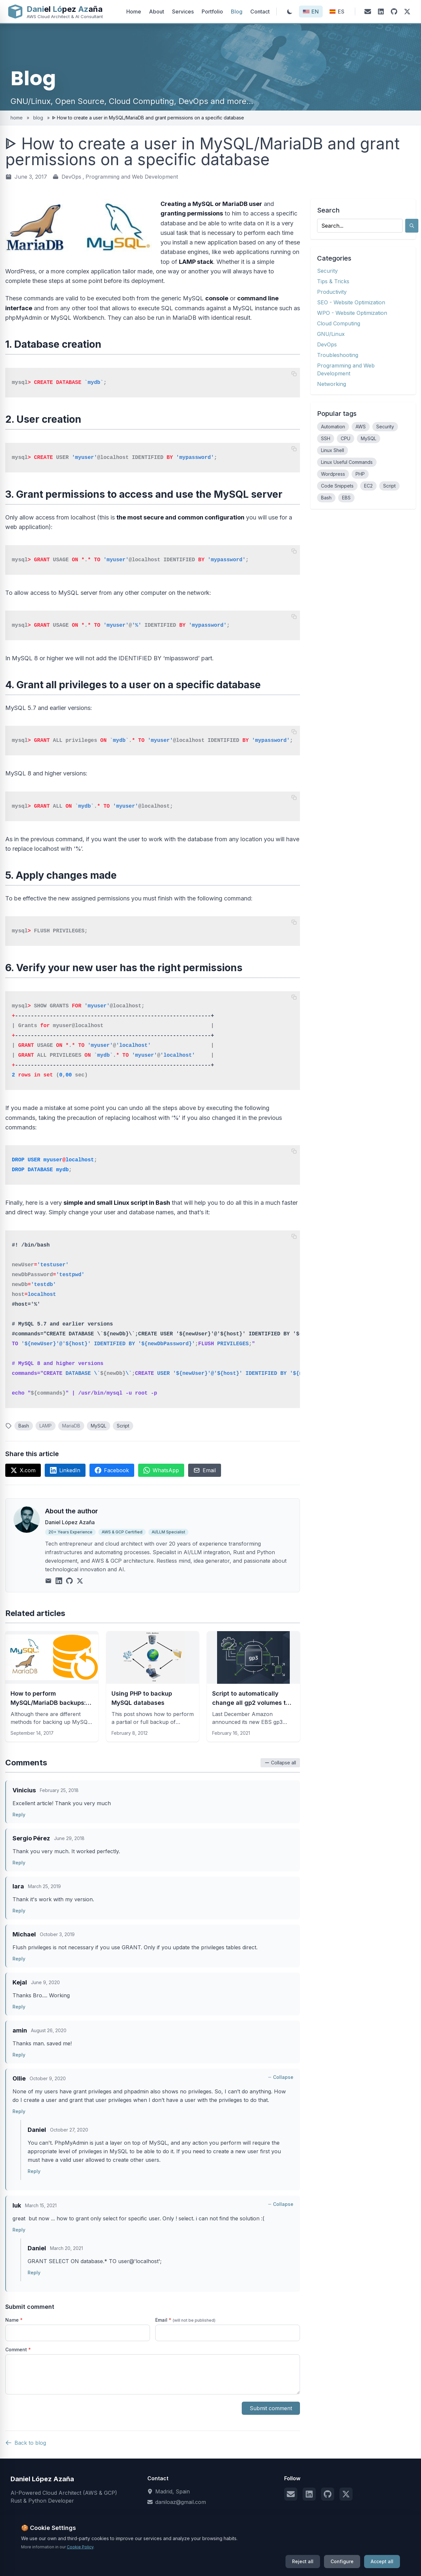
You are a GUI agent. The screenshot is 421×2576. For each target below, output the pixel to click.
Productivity (332, 292)
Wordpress (333, 474)
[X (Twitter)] (407, 11)
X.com (23, 1470)
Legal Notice (139, 2557)
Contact (260, 11)
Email (204, 1470)
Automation (333, 426)
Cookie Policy (235, 2557)
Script (123, 1425)
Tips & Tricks (333, 281)
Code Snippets (337, 486)
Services (183, 11)
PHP (360, 474)
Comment (18, 2349)
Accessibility (282, 2557)
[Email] (368, 11)
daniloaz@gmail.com (180, 2502)
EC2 (368, 486)
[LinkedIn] (381, 11)
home (17, 117)
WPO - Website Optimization (352, 313)
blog (38, 117)
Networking (331, 384)
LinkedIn (65, 1470)
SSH (325, 438)
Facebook (112, 1470)
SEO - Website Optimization (351, 302)
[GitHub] (394, 11)
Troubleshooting (337, 355)
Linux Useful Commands (347, 462)
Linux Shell (332, 450)
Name (14, 2320)
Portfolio (212, 11)
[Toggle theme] (289, 11)
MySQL (98, 1425)
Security (327, 270)
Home (133, 11)
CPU (345, 438)
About (156, 11)
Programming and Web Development (132, 176)
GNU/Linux (331, 334)
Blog (236, 11)
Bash (23, 1425)
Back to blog (25, 2442)
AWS (361, 426)
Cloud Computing (338, 323)
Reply (18, 1814)
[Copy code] (294, 374)
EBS (346, 497)
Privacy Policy (186, 2557)
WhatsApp (161, 1470)
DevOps (71, 176)
